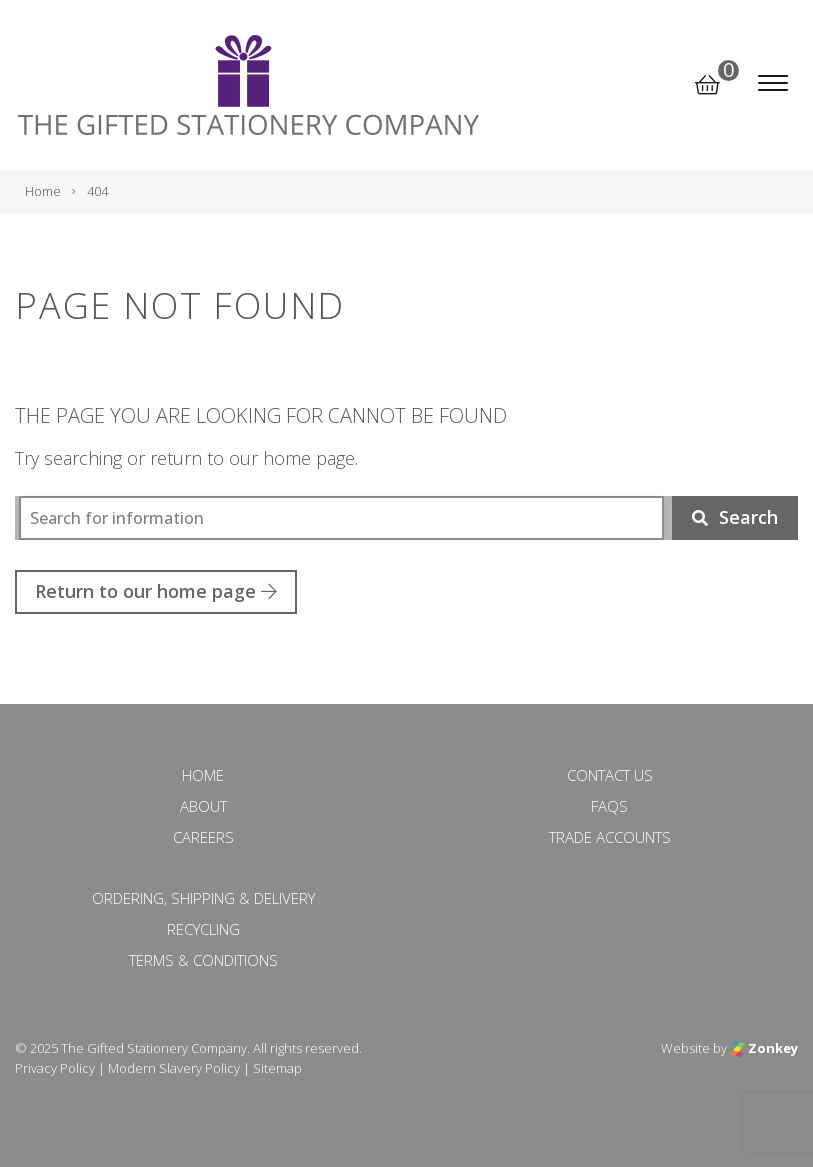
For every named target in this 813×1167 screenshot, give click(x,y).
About (203, 806)
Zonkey (764, 1048)
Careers (203, 837)
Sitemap (277, 1068)
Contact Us (610, 775)
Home (203, 775)
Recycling (203, 929)
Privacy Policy (55, 1068)
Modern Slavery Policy (174, 1068)
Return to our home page (156, 591)
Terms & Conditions (203, 960)
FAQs (609, 806)
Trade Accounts (610, 837)
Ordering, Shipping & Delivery (203, 898)
